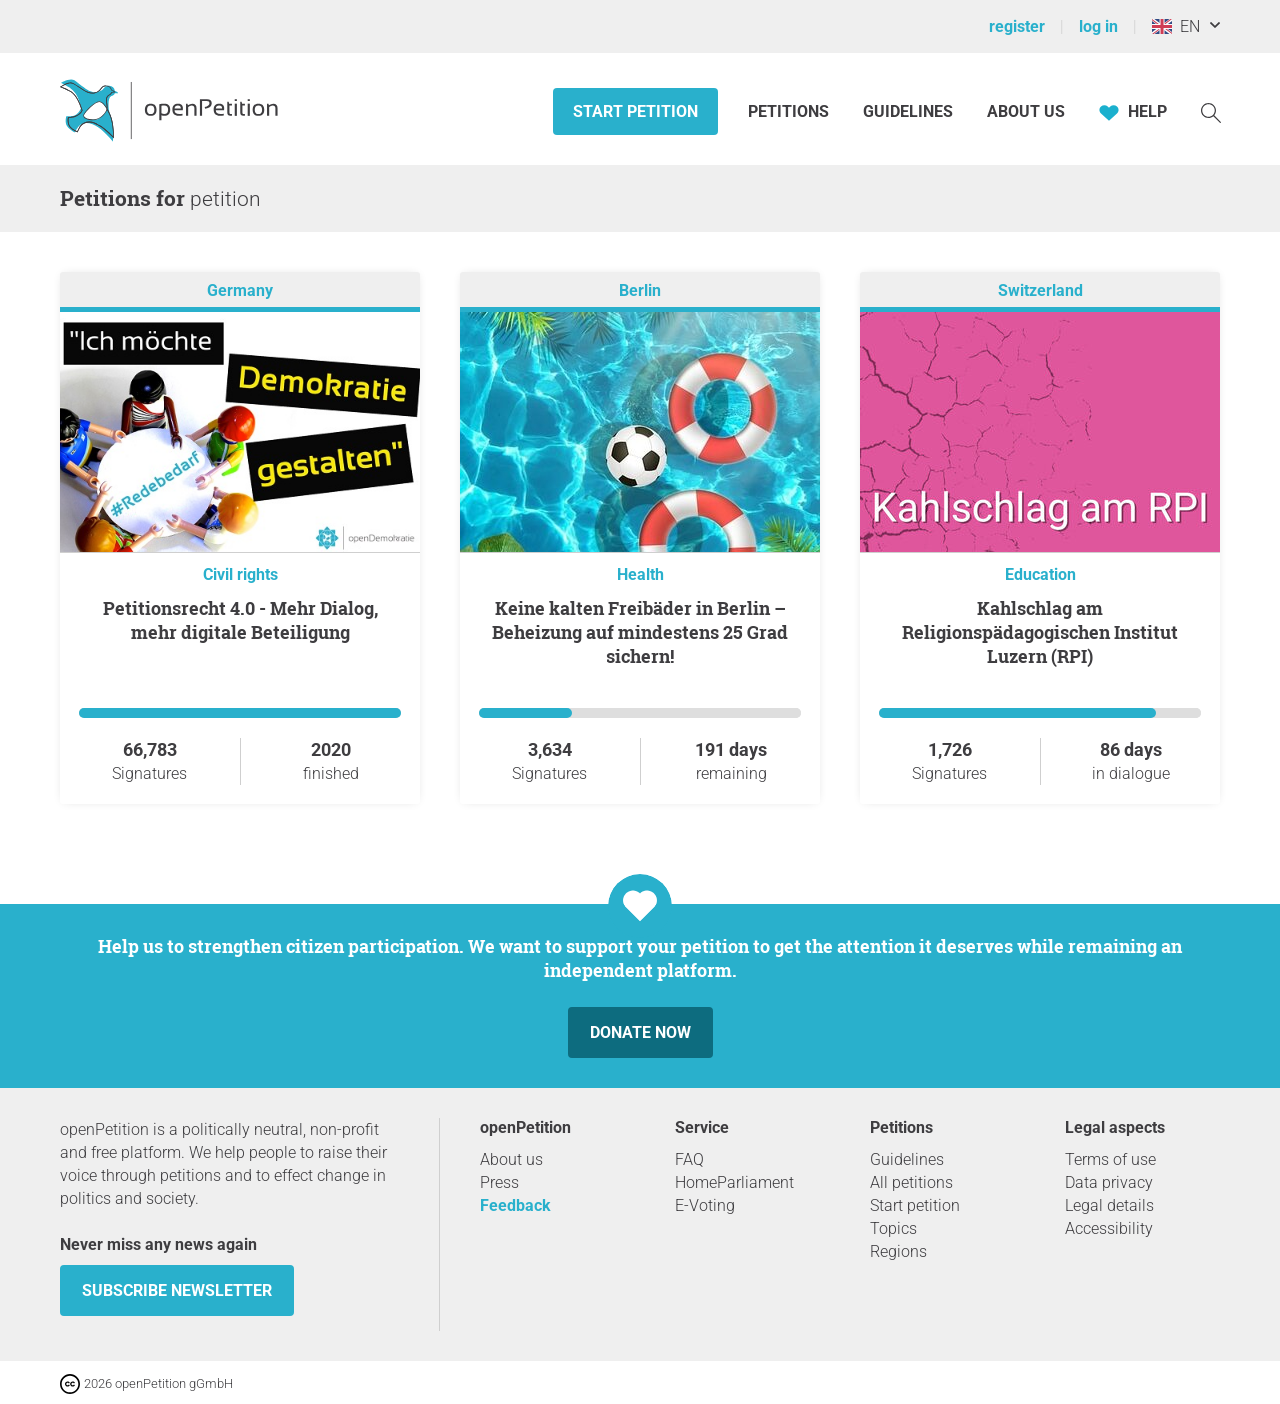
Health (640, 574)
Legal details (1109, 1205)
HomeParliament (734, 1182)
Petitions (790, 111)
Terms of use (1110, 1159)
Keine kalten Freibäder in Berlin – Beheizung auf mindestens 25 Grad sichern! (640, 632)
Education (1040, 574)
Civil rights (240, 574)
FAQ (689, 1159)
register (1017, 26)
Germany (240, 290)
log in (1098, 26)
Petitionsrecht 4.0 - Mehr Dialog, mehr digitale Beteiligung (240, 620)
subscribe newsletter (177, 1290)
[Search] (1211, 111)
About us (1026, 111)
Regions (898, 1251)
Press (499, 1182)
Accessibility (1109, 1228)
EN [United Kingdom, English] (1176, 26)
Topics (893, 1228)
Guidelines (908, 111)
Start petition (635, 111)
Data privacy (1109, 1182)
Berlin (640, 290)
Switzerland (1040, 290)
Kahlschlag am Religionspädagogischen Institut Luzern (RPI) (1040, 632)
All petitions (911, 1182)
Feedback (515, 1205)
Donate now (640, 1032)
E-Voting (705, 1205)
